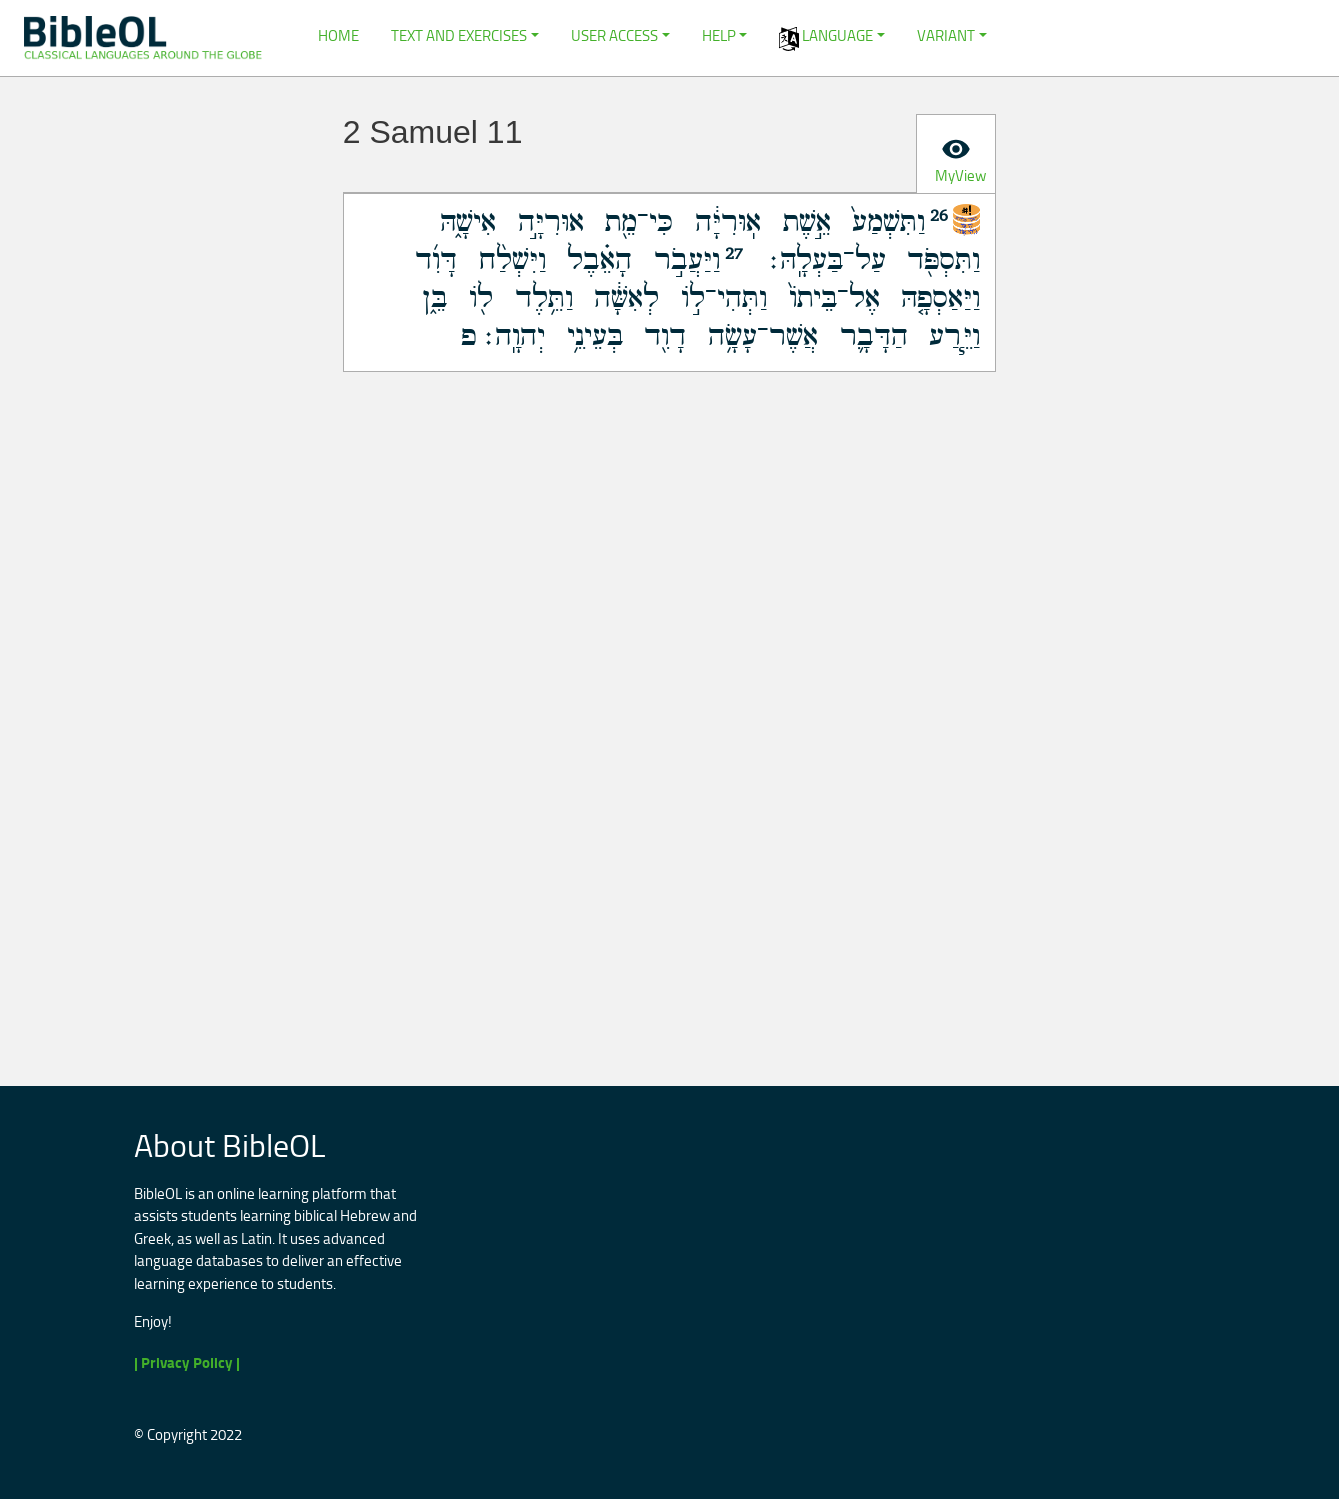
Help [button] (719, 35)
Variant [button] (946, 35)
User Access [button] (614, 35)
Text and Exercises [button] (459, 35)
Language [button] (826, 37)
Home (338, 35)
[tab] (956, 154)
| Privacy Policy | (187, 1362)
